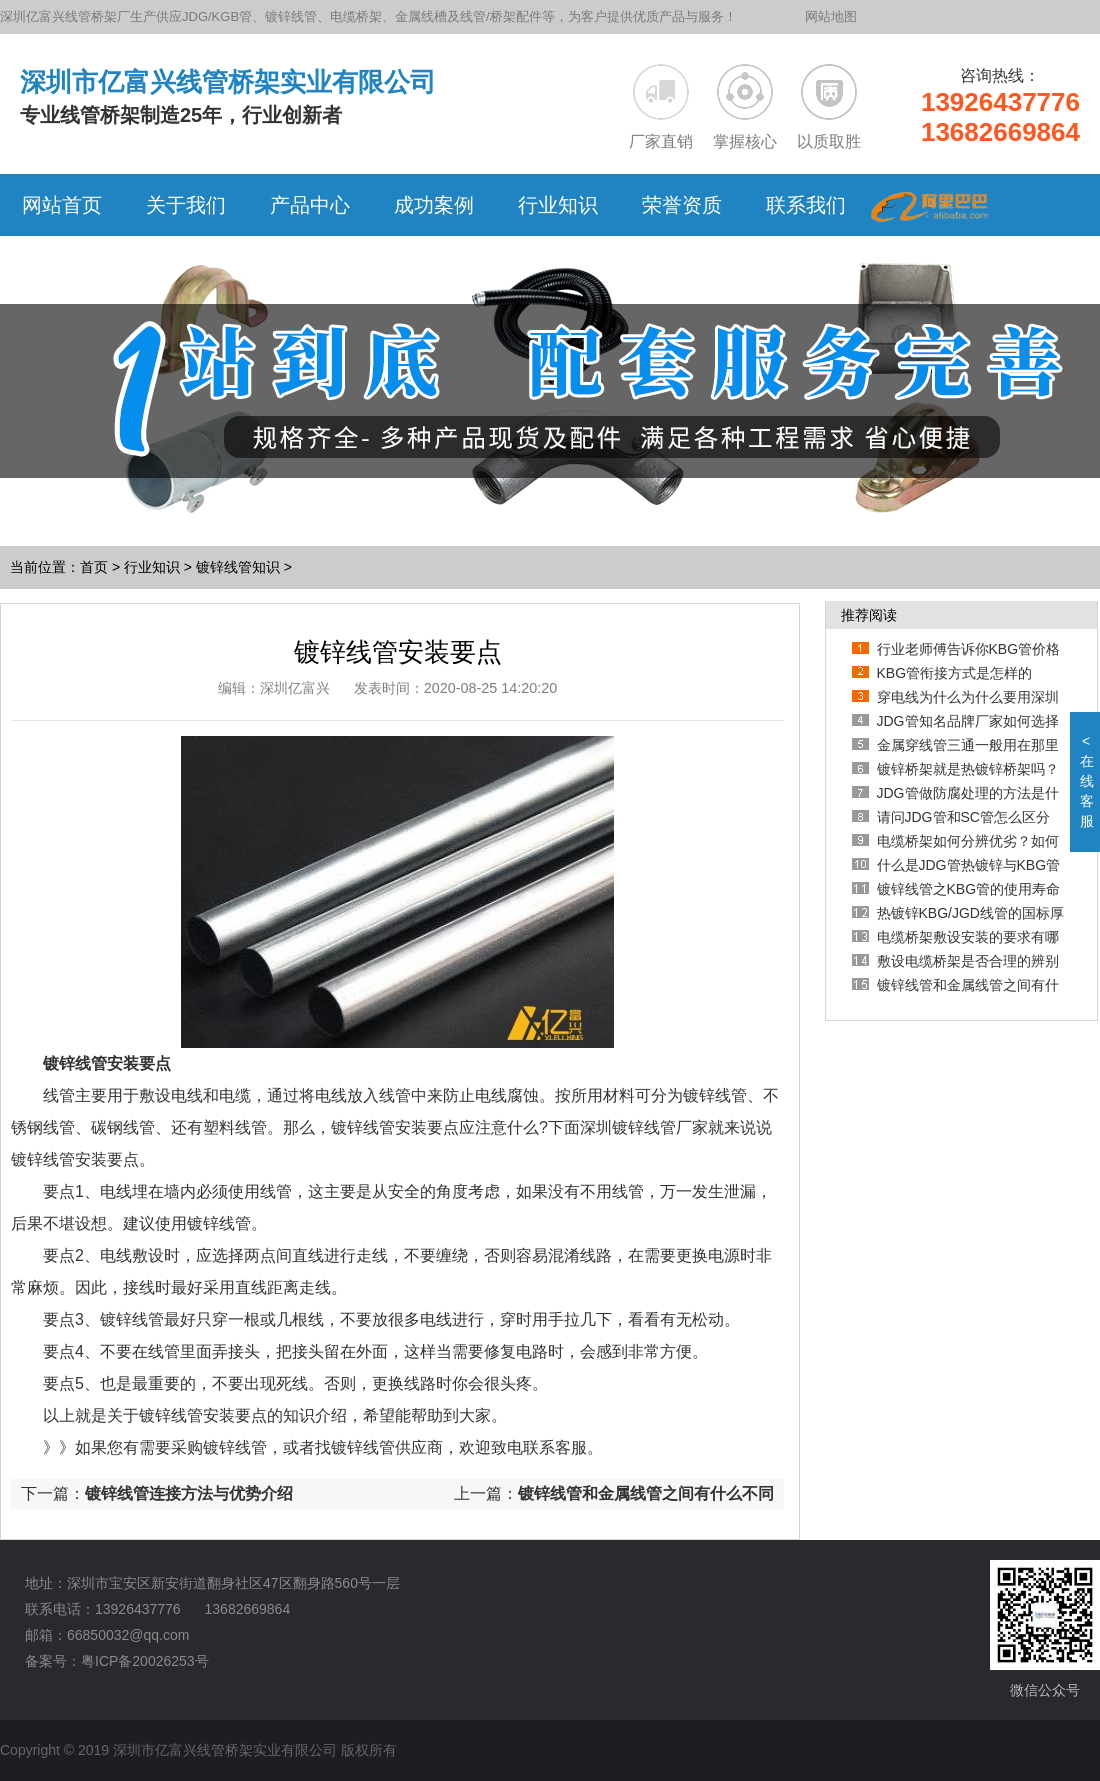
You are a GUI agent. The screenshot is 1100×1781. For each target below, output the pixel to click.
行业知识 (152, 567)
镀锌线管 (235, 1447)
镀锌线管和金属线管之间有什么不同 (646, 1493)
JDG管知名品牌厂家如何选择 (968, 721)
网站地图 (831, 16)
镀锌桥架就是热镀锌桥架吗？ (968, 769)
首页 (94, 567)
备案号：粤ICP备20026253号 (117, 1661)
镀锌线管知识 (238, 567)
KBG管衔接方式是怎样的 (955, 673)
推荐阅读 (869, 615)
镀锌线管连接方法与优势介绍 (189, 1493)
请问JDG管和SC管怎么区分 (963, 817)
